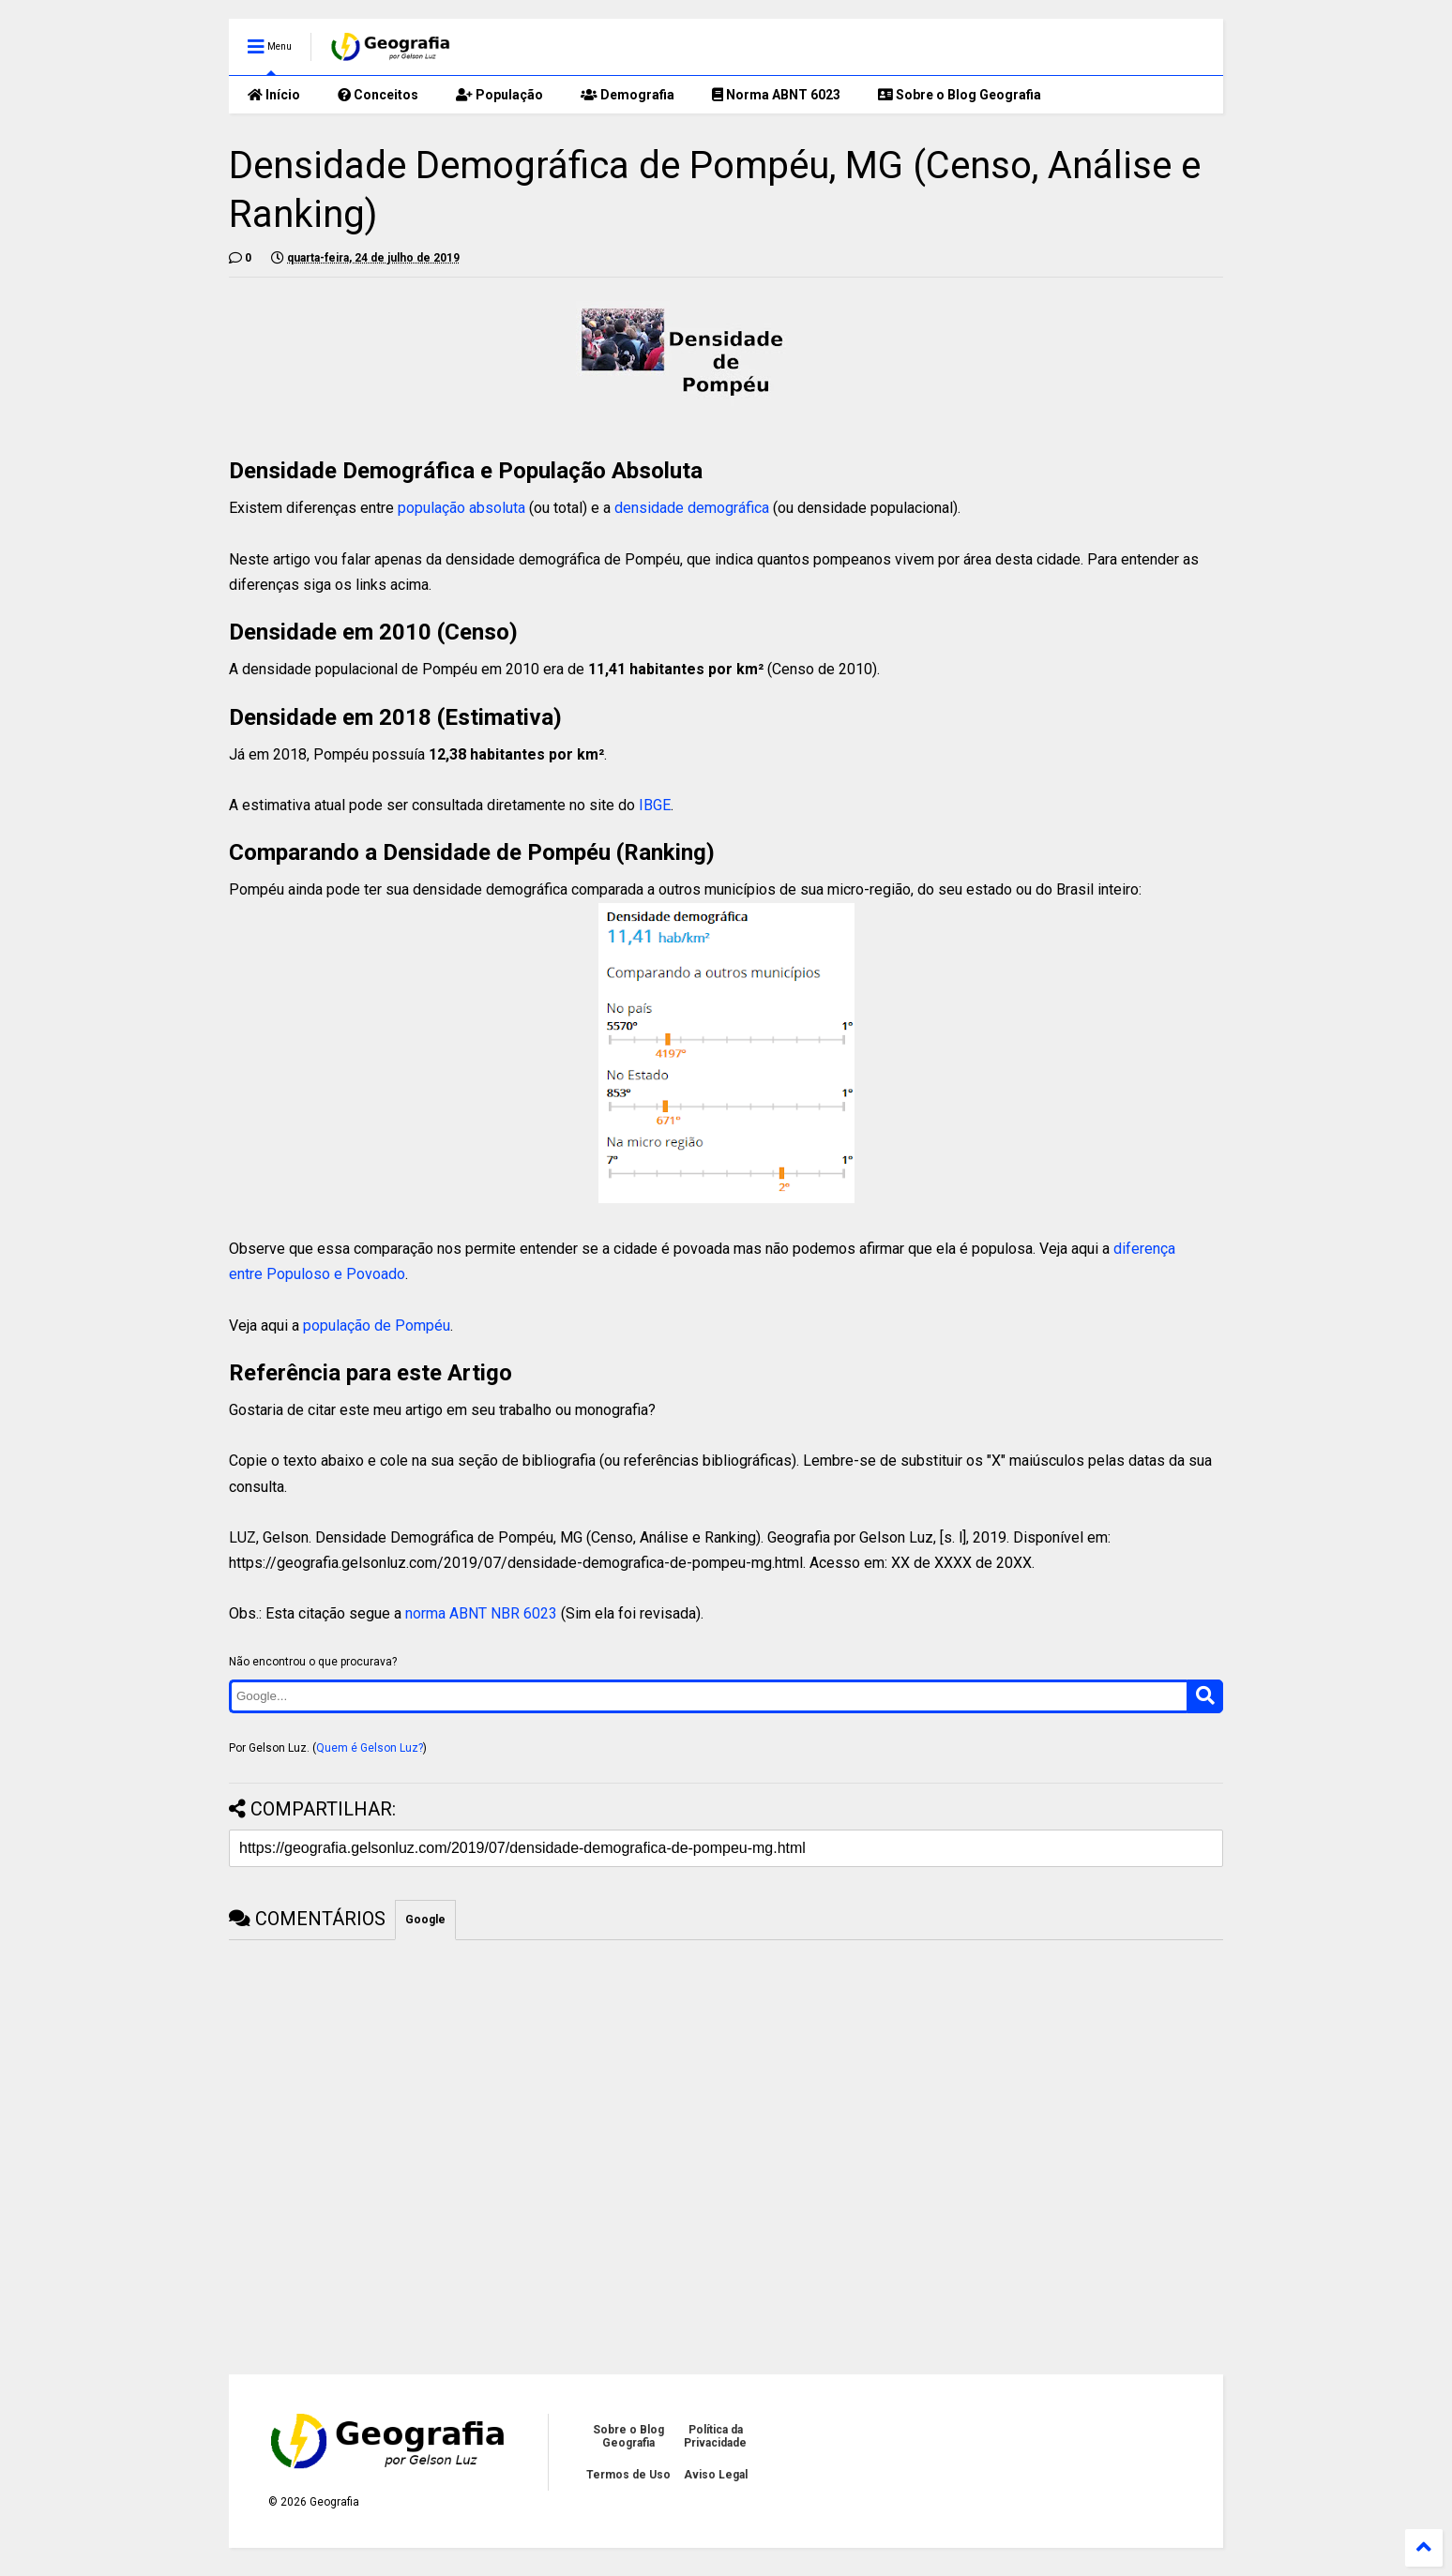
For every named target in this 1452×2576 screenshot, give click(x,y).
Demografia (627, 94)
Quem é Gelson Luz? (369, 1748)
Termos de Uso (628, 2474)
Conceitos (378, 94)
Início (274, 94)
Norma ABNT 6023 (776, 94)
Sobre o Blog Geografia (959, 94)
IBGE (655, 805)
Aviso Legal (716, 2474)
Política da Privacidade (715, 2436)
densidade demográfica (691, 508)
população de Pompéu (376, 1325)
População (499, 94)
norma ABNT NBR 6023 (481, 1613)
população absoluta (461, 508)
